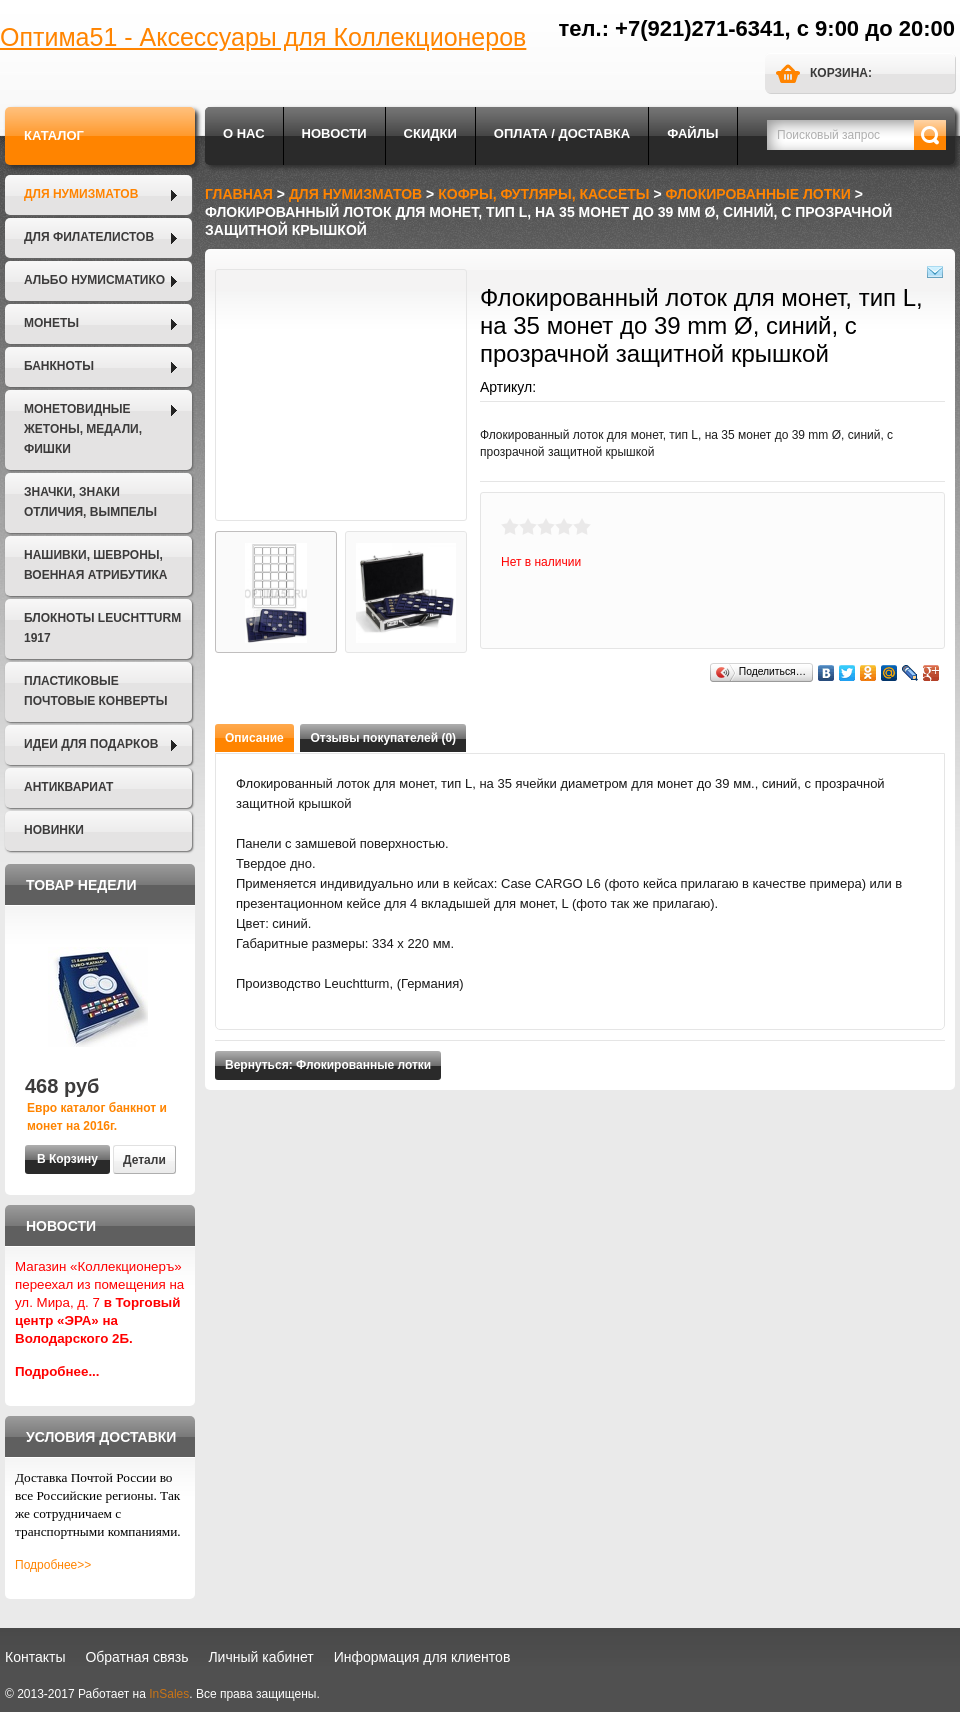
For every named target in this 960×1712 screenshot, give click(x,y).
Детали (144, 1160)
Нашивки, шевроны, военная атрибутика (95, 565)
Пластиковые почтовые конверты (95, 691)
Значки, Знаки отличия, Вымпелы (90, 502)
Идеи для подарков (91, 744)
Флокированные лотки (758, 194)
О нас (244, 133)
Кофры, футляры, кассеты (543, 194)
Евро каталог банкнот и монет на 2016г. (97, 1117)
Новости (334, 133)
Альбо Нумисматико (94, 280)
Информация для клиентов (422, 1657)
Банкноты (59, 366)
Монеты (51, 323)
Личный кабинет (260, 1657)
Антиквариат (68, 787)
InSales (169, 1694)
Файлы (692, 133)
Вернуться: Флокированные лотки (328, 1065)
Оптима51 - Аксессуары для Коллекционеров (263, 37)
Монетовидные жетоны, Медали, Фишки (83, 429)
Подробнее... (57, 1371)
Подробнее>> (53, 1565)
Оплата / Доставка (562, 133)
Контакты (35, 1657)
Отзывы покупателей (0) (383, 738)
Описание (254, 738)
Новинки (54, 830)
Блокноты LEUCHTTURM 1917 (102, 628)
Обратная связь (136, 1657)
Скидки (430, 133)
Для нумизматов (81, 194)
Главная (239, 194)
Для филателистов (89, 237)
